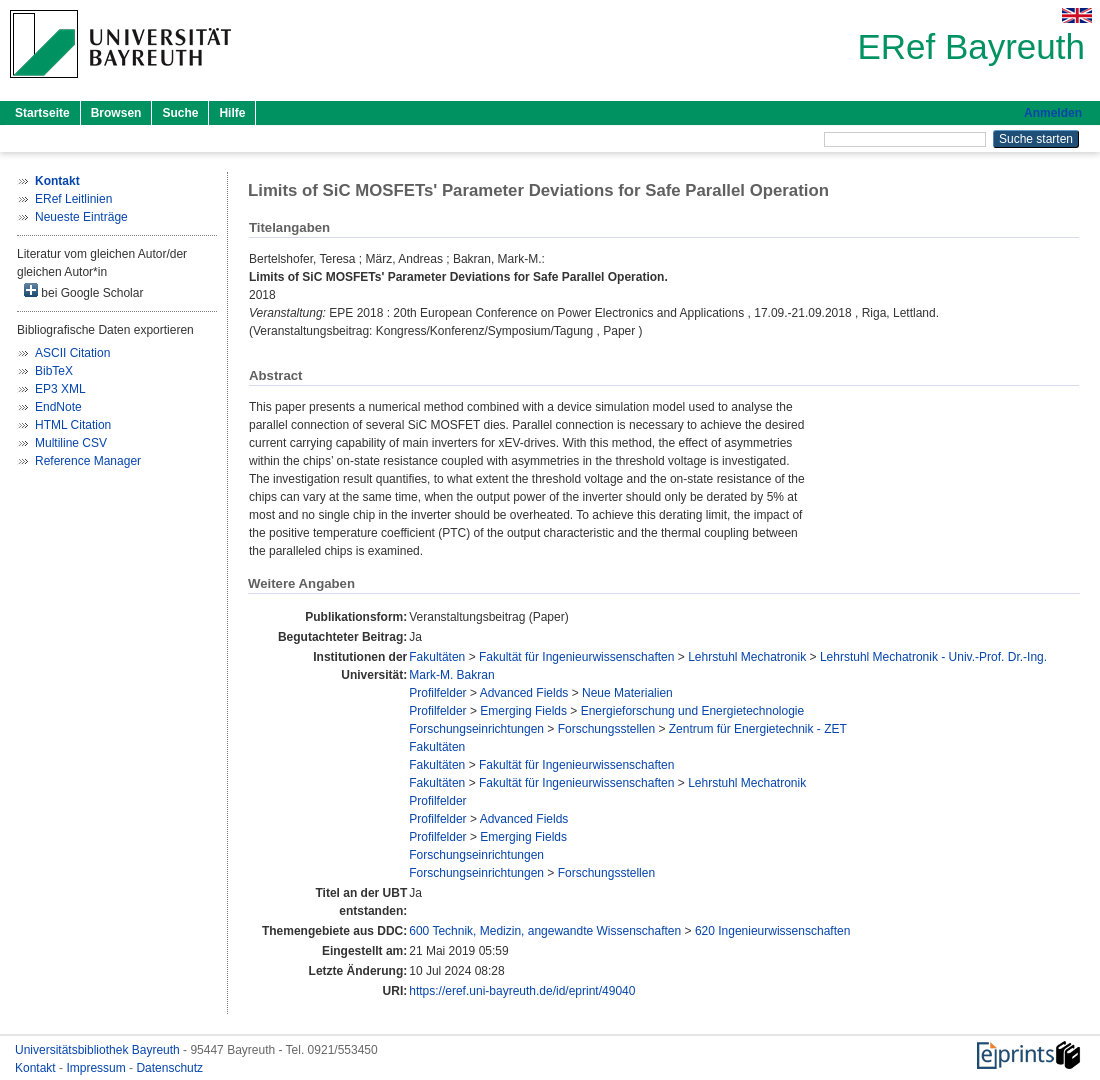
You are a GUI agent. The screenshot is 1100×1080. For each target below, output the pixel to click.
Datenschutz (169, 1068)
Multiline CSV (71, 443)
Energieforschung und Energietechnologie (693, 711)
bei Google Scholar (83, 291)
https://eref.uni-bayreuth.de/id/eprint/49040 (522, 991)
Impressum (97, 1068)
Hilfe (232, 113)
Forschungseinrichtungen (476, 729)
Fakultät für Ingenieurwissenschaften (576, 657)
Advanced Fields (524, 693)
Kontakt (37, 1068)
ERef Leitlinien (73, 199)
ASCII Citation (72, 353)
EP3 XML (60, 389)
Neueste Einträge (81, 217)
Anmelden (1053, 113)
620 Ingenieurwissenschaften (772, 931)
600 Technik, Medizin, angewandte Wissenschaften (545, 931)
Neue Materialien (627, 693)
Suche (180, 113)
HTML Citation (73, 425)
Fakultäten (437, 657)
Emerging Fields (523, 711)
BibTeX (54, 371)
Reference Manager (88, 461)
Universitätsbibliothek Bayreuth (99, 1050)
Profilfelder (437, 693)
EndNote (58, 407)
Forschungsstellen (606, 729)
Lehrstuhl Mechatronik (747, 657)
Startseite (42, 113)
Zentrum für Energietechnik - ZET (758, 729)
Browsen (116, 113)
